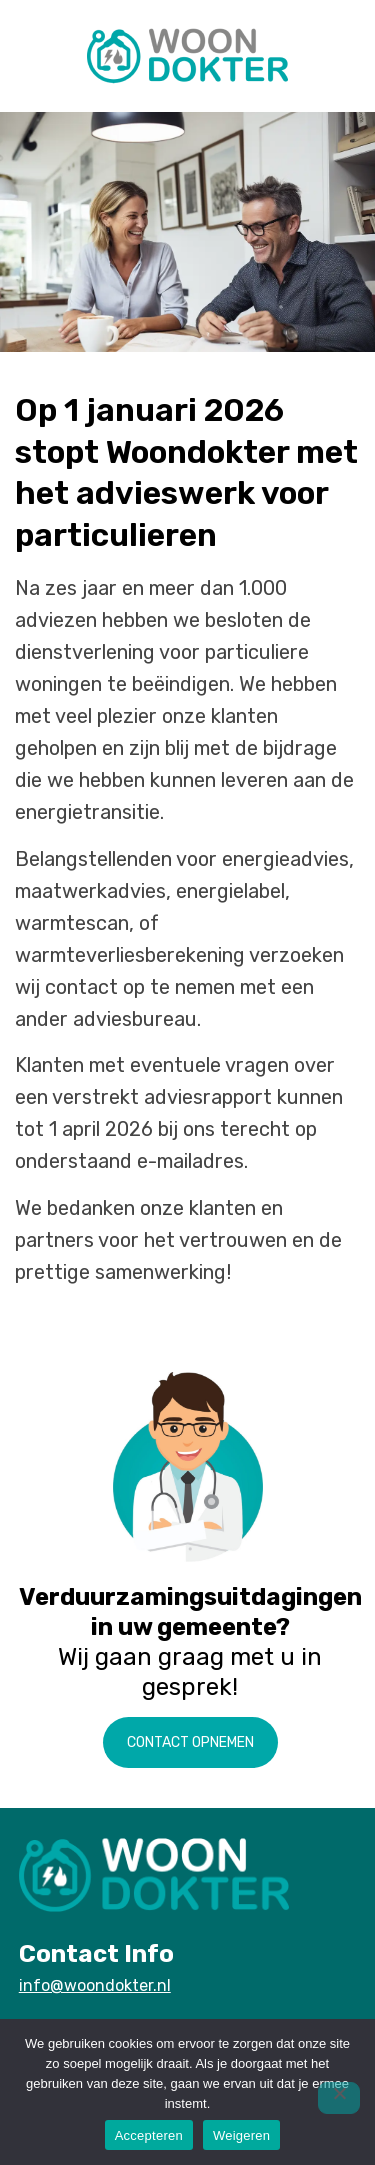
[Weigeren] (339, 2098)
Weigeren (241, 2135)
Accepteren (149, 2135)
